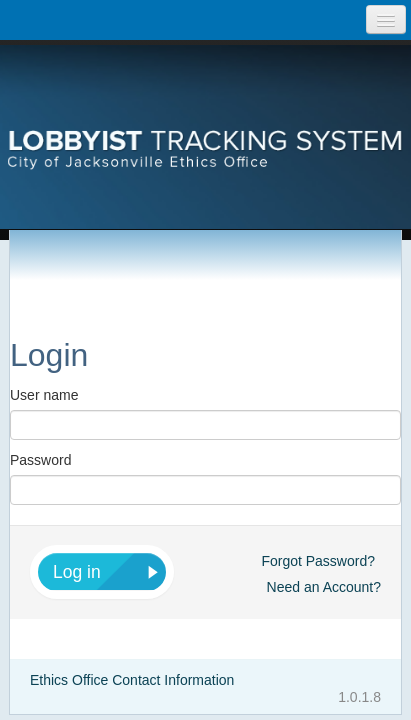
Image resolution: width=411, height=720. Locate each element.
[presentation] (205, 115)
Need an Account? (324, 587)
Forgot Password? (318, 561)
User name (44, 395)
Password (40, 460)
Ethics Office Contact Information (132, 680)
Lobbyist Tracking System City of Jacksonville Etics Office (205, 115)
